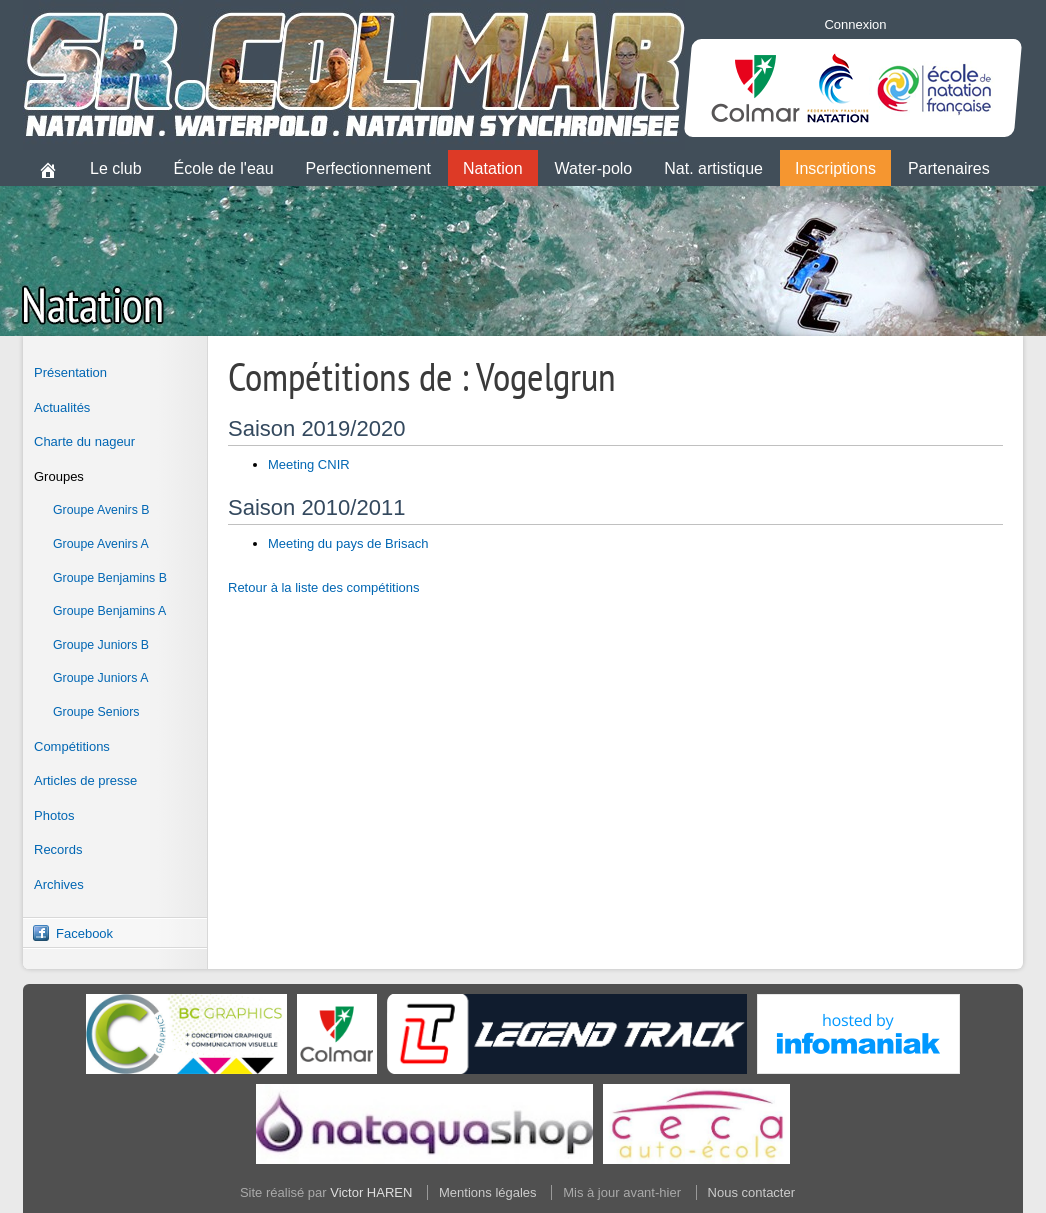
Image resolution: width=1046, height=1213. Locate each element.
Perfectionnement (368, 168)
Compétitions (72, 746)
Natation (493, 168)
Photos (54, 815)
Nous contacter (751, 1192)
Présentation (70, 372)
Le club (116, 168)
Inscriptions (835, 168)
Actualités (62, 407)
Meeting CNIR (309, 464)
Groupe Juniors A (100, 678)
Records (58, 849)
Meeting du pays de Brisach (348, 543)
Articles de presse (85, 780)
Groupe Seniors (96, 712)
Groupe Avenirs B (101, 510)
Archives (59, 884)
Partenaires (949, 168)
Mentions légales (488, 1192)
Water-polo (594, 168)
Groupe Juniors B (101, 645)
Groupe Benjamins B (110, 578)
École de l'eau (224, 168)
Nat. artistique (713, 168)
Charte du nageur (84, 441)
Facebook (84, 933)
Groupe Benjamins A (109, 611)
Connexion (855, 24)
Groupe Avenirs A (101, 544)
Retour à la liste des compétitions (323, 587)
